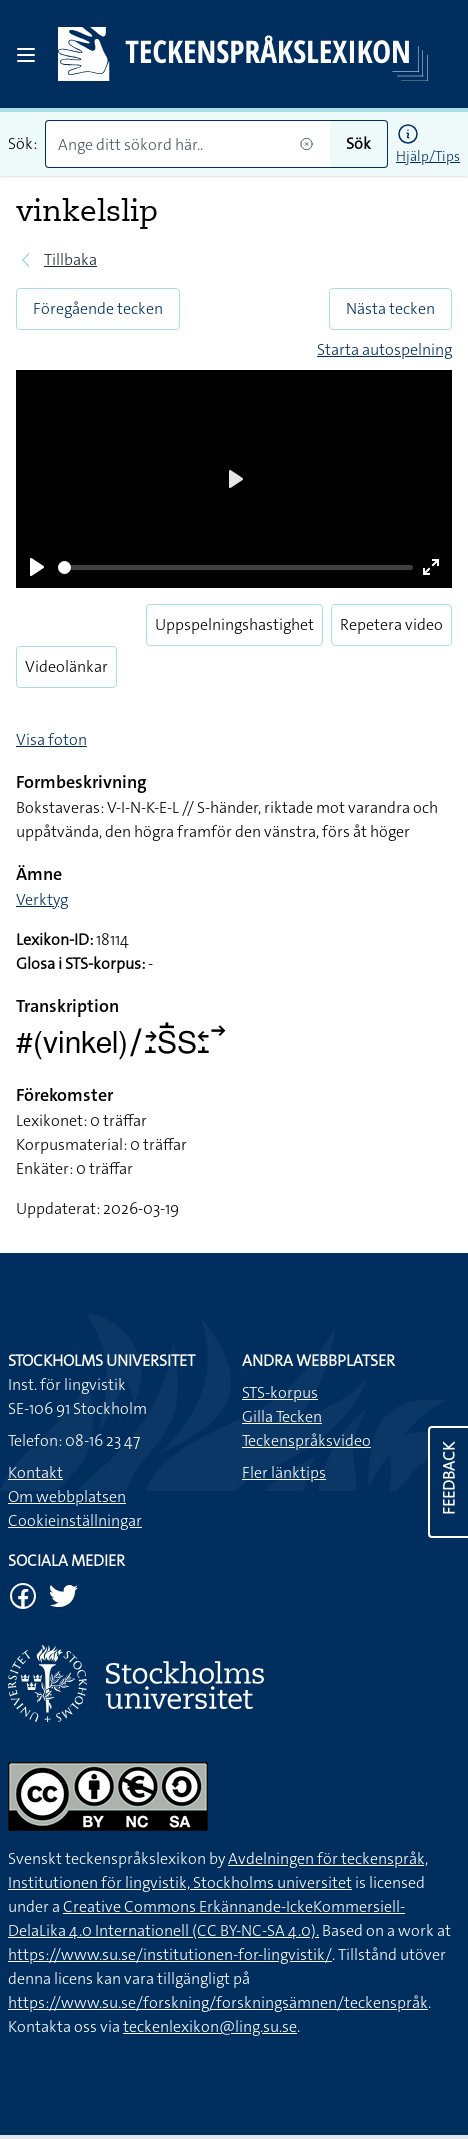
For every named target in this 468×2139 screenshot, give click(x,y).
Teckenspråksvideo (306, 1440)
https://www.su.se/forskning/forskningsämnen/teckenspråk (218, 2002)
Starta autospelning (384, 349)
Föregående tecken (98, 308)
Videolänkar (66, 666)
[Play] (37, 567)
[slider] (235, 567)
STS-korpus (280, 1392)
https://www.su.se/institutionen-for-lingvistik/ (170, 1954)
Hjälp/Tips (428, 156)
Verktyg (42, 899)
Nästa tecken (390, 308)
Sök (358, 143)
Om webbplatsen (67, 1496)
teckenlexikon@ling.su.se (210, 2026)
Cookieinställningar (75, 1520)
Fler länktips (284, 1472)
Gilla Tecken (282, 1416)
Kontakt (35, 1472)
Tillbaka (70, 259)
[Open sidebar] (26, 55)
